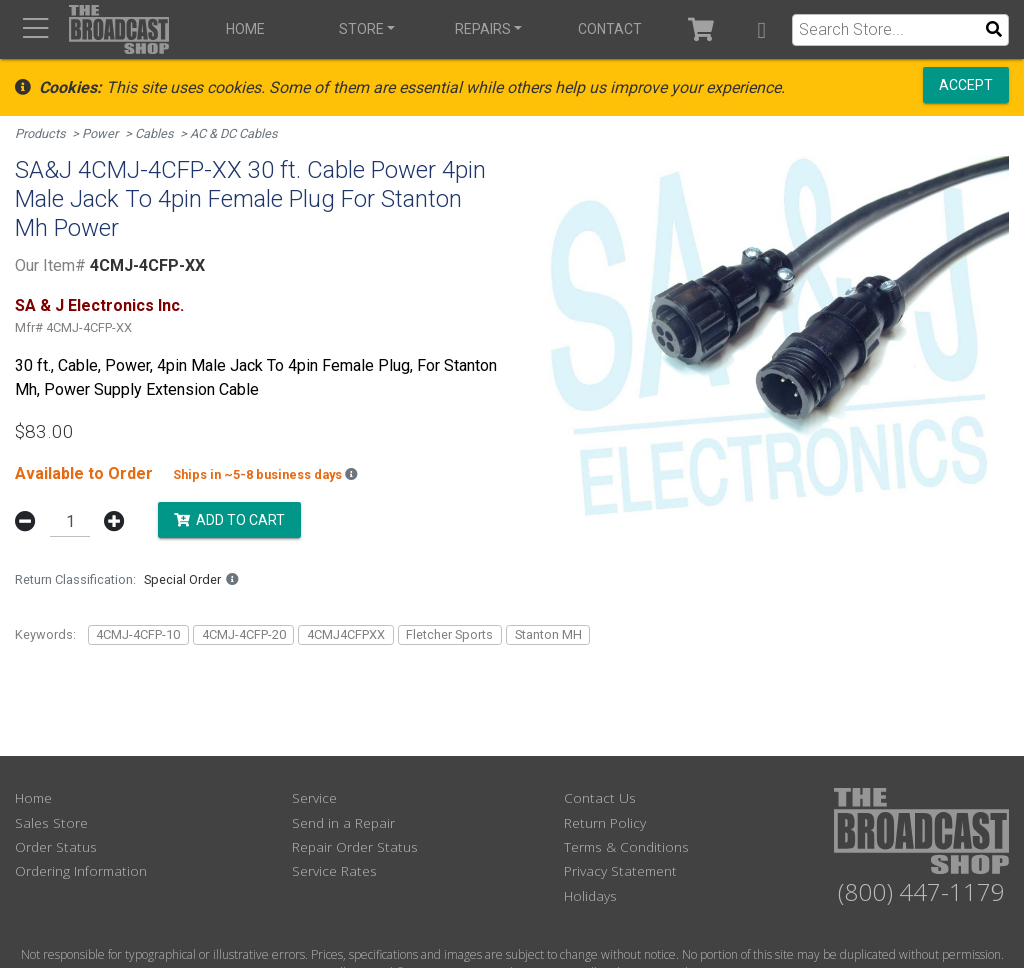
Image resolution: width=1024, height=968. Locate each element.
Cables (154, 133)
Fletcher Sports (449, 634)
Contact (610, 29)
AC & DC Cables (234, 133)
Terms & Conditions (626, 846)
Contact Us (600, 797)
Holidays (590, 895)
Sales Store (51, 822)
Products (40, 133)
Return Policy (605, 822)
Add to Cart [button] (229, 520)
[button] (761, 29)
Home (245, 29)
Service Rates (334, 870)
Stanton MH (548, 634)
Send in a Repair (343, 822)
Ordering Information (81, 870)
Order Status (56, 846)
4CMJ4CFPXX (346, 634)
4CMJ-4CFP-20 (244, 634)
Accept (966, 85)
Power (100, 133)
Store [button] (361, 29)
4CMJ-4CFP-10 (138, 634)
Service (314, 797)
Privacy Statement (620, 870)
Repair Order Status (355, 846)
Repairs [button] (483, 29)
